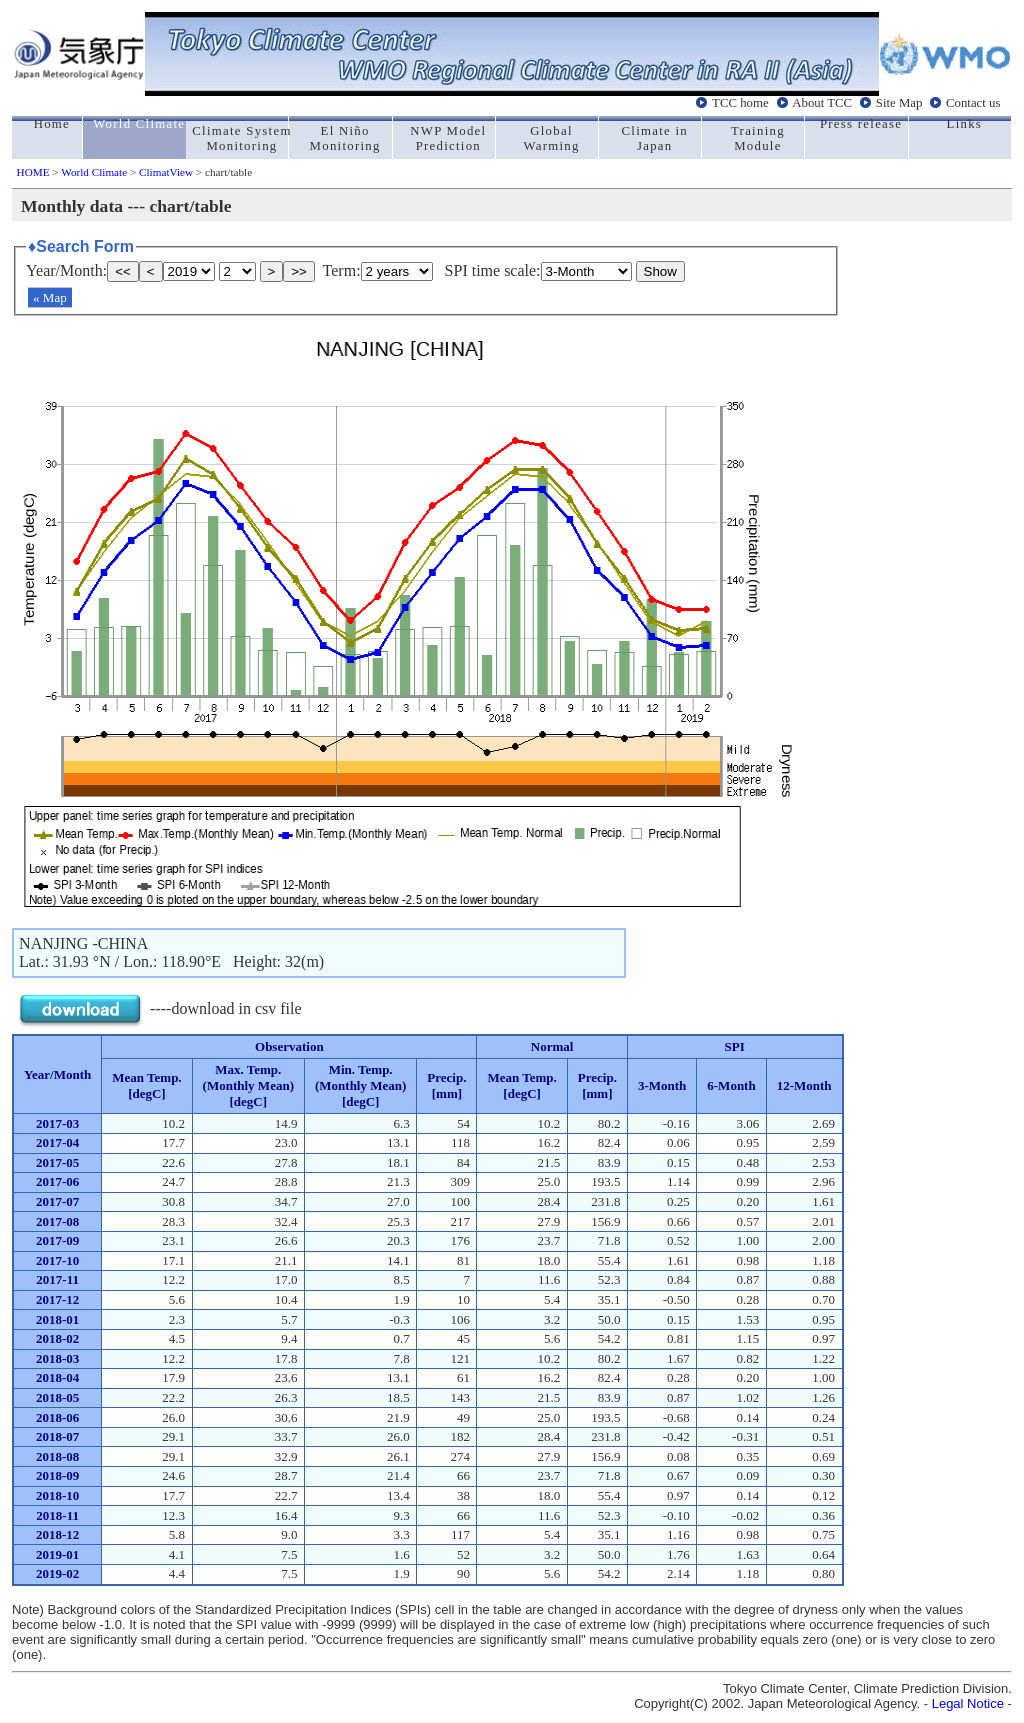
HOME (33, 172)
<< (123, 271)
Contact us (973, 103)
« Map (50, 297)
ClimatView (166, 172)
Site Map (899, 103)
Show (660, 271)
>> (299, 271)
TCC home (740, 103)
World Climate (94, 172)
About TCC (822, 103)
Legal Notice (968, 1703)
